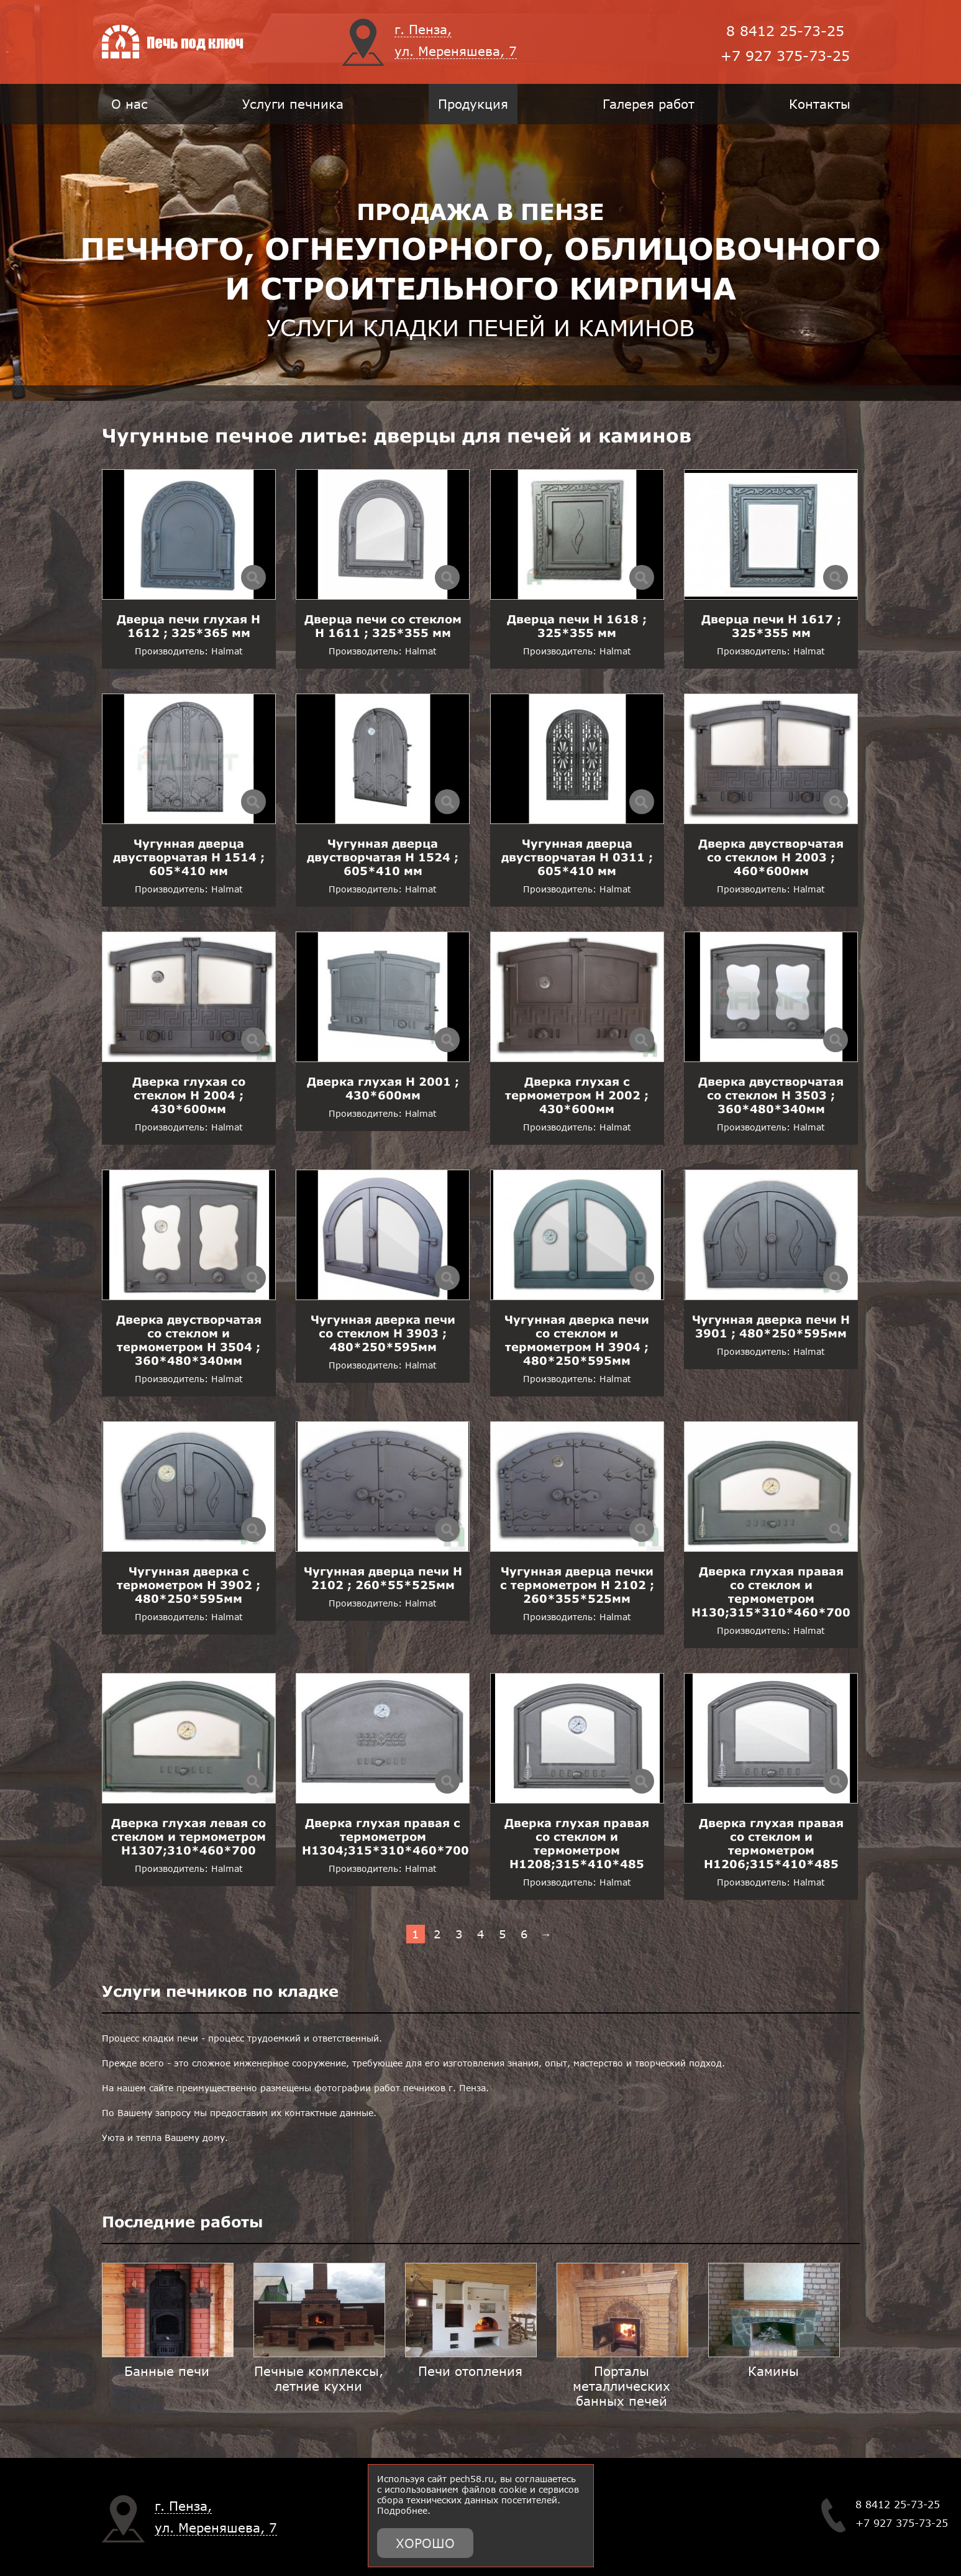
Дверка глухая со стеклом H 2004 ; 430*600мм (188, 1095)
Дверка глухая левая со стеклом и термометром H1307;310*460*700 (188, 1836)
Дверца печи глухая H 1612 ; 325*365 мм (188, 625)
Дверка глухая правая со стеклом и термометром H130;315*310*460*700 (770, 1591)
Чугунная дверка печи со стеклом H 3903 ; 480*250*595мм (383, 1333)
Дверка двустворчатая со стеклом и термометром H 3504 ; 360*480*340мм (189, 1340)
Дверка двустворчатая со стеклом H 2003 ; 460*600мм (771, 857)
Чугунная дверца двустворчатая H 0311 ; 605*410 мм (577, 857)
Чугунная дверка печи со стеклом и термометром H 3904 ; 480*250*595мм (576, 1340)
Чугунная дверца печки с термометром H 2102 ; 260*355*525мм (577, 1584)
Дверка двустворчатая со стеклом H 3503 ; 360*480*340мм (771, 1095)
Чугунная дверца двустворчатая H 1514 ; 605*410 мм (189, 857)
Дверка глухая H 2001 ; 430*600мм (383, 1088)
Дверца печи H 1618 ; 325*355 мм (577, 625)
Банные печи (166, 2370)
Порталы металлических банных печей (621, 2385)
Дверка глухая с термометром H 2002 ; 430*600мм (577, 1095)
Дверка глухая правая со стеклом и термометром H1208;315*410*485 (576, 1843)
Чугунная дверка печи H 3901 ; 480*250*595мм (771, 1326)
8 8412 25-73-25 (785, 30)
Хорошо (425, 2543)
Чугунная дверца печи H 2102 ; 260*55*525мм (383, 1578)
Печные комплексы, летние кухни (318, 2378)
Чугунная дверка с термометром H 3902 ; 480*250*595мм (188, 1584)
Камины (773, 2370)
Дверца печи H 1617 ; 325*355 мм (771, 625)
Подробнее (402, 2510)
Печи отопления (470, 2370)
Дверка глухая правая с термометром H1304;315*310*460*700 (385, 1836)
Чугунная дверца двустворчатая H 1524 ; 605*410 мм (382, 857)
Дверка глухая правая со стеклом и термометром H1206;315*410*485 (771, 1843)
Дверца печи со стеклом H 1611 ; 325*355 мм (383, 625)
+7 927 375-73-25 (785, 55)
